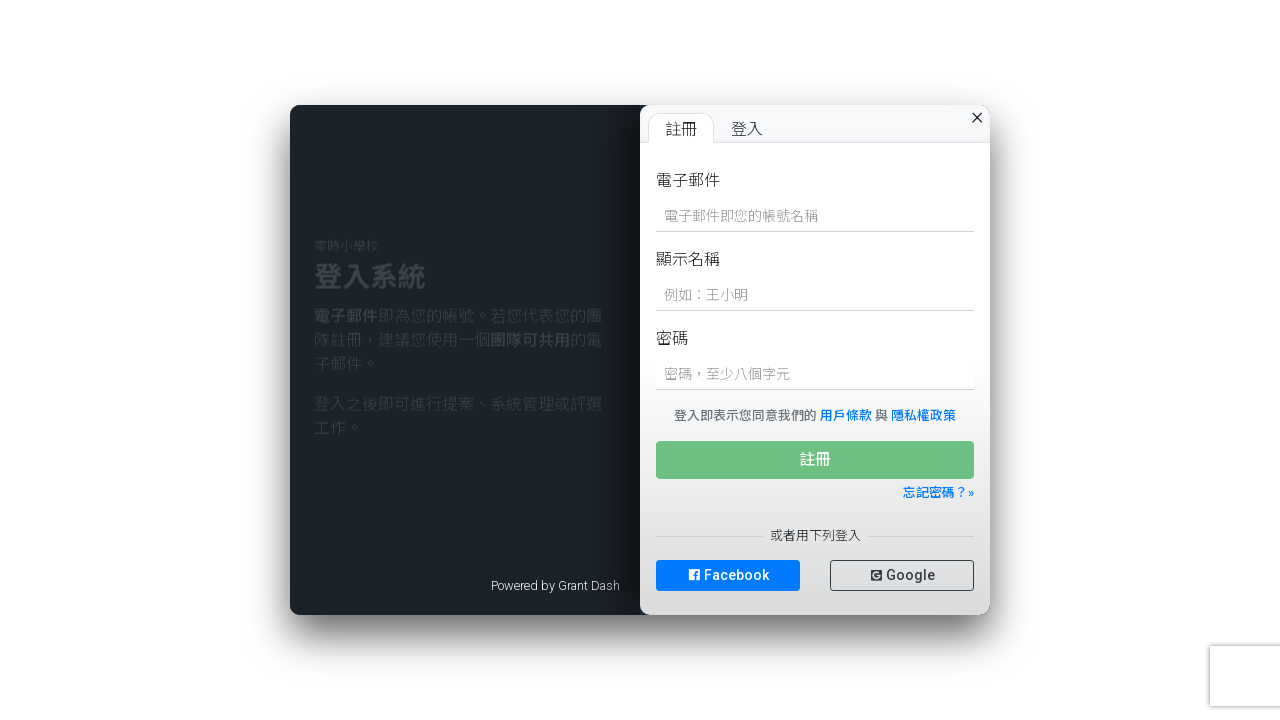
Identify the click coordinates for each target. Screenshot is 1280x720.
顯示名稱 (688, 259)
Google (902, 575)
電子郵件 (688, 180)
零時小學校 (346, 259)
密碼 (672, 338)
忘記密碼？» (938, 492)
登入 (747, 129)
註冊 (681, 129)
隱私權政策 (923, 415)
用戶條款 (846, 415)
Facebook (728, 575)
